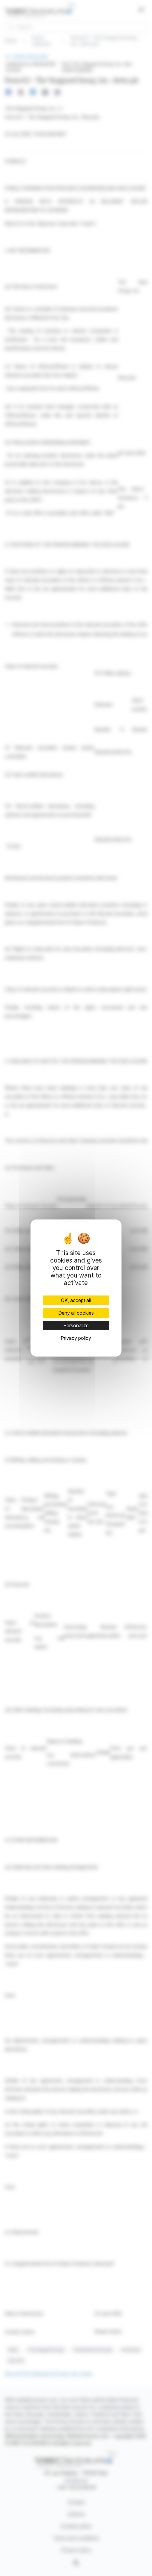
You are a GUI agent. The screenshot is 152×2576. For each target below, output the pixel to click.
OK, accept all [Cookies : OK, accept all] (76, 1300)
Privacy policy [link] (76, 1338)
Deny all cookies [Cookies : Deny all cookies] (76, 1313)
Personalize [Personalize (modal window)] (76, 1325)
